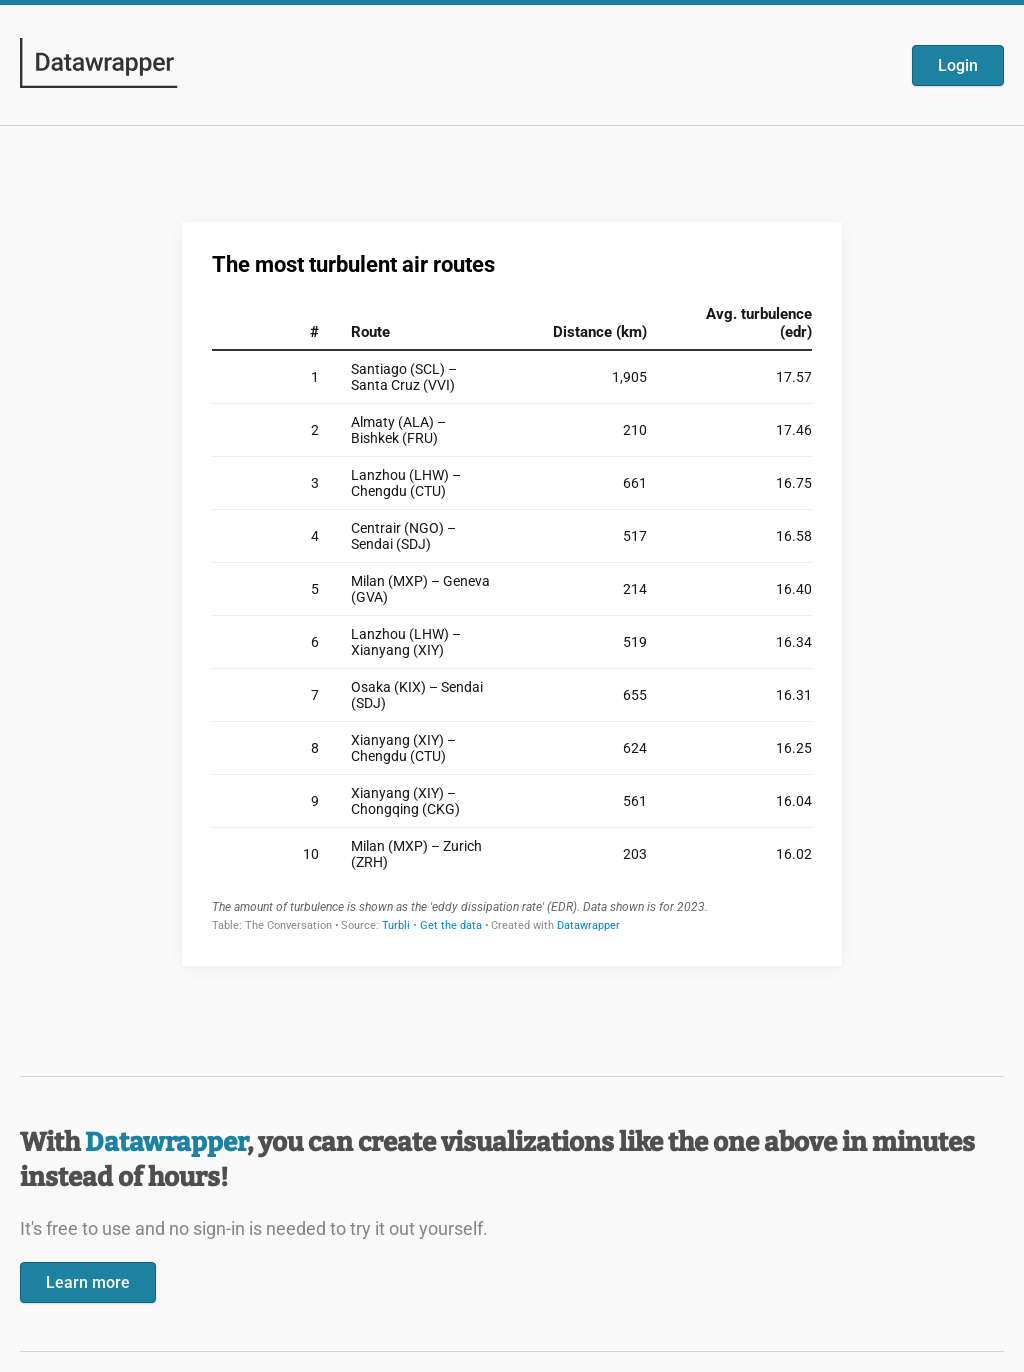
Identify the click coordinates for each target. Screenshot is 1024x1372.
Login (958, 65)
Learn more (88, 1282)
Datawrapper (166, 1142)
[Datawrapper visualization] (512, 592)
